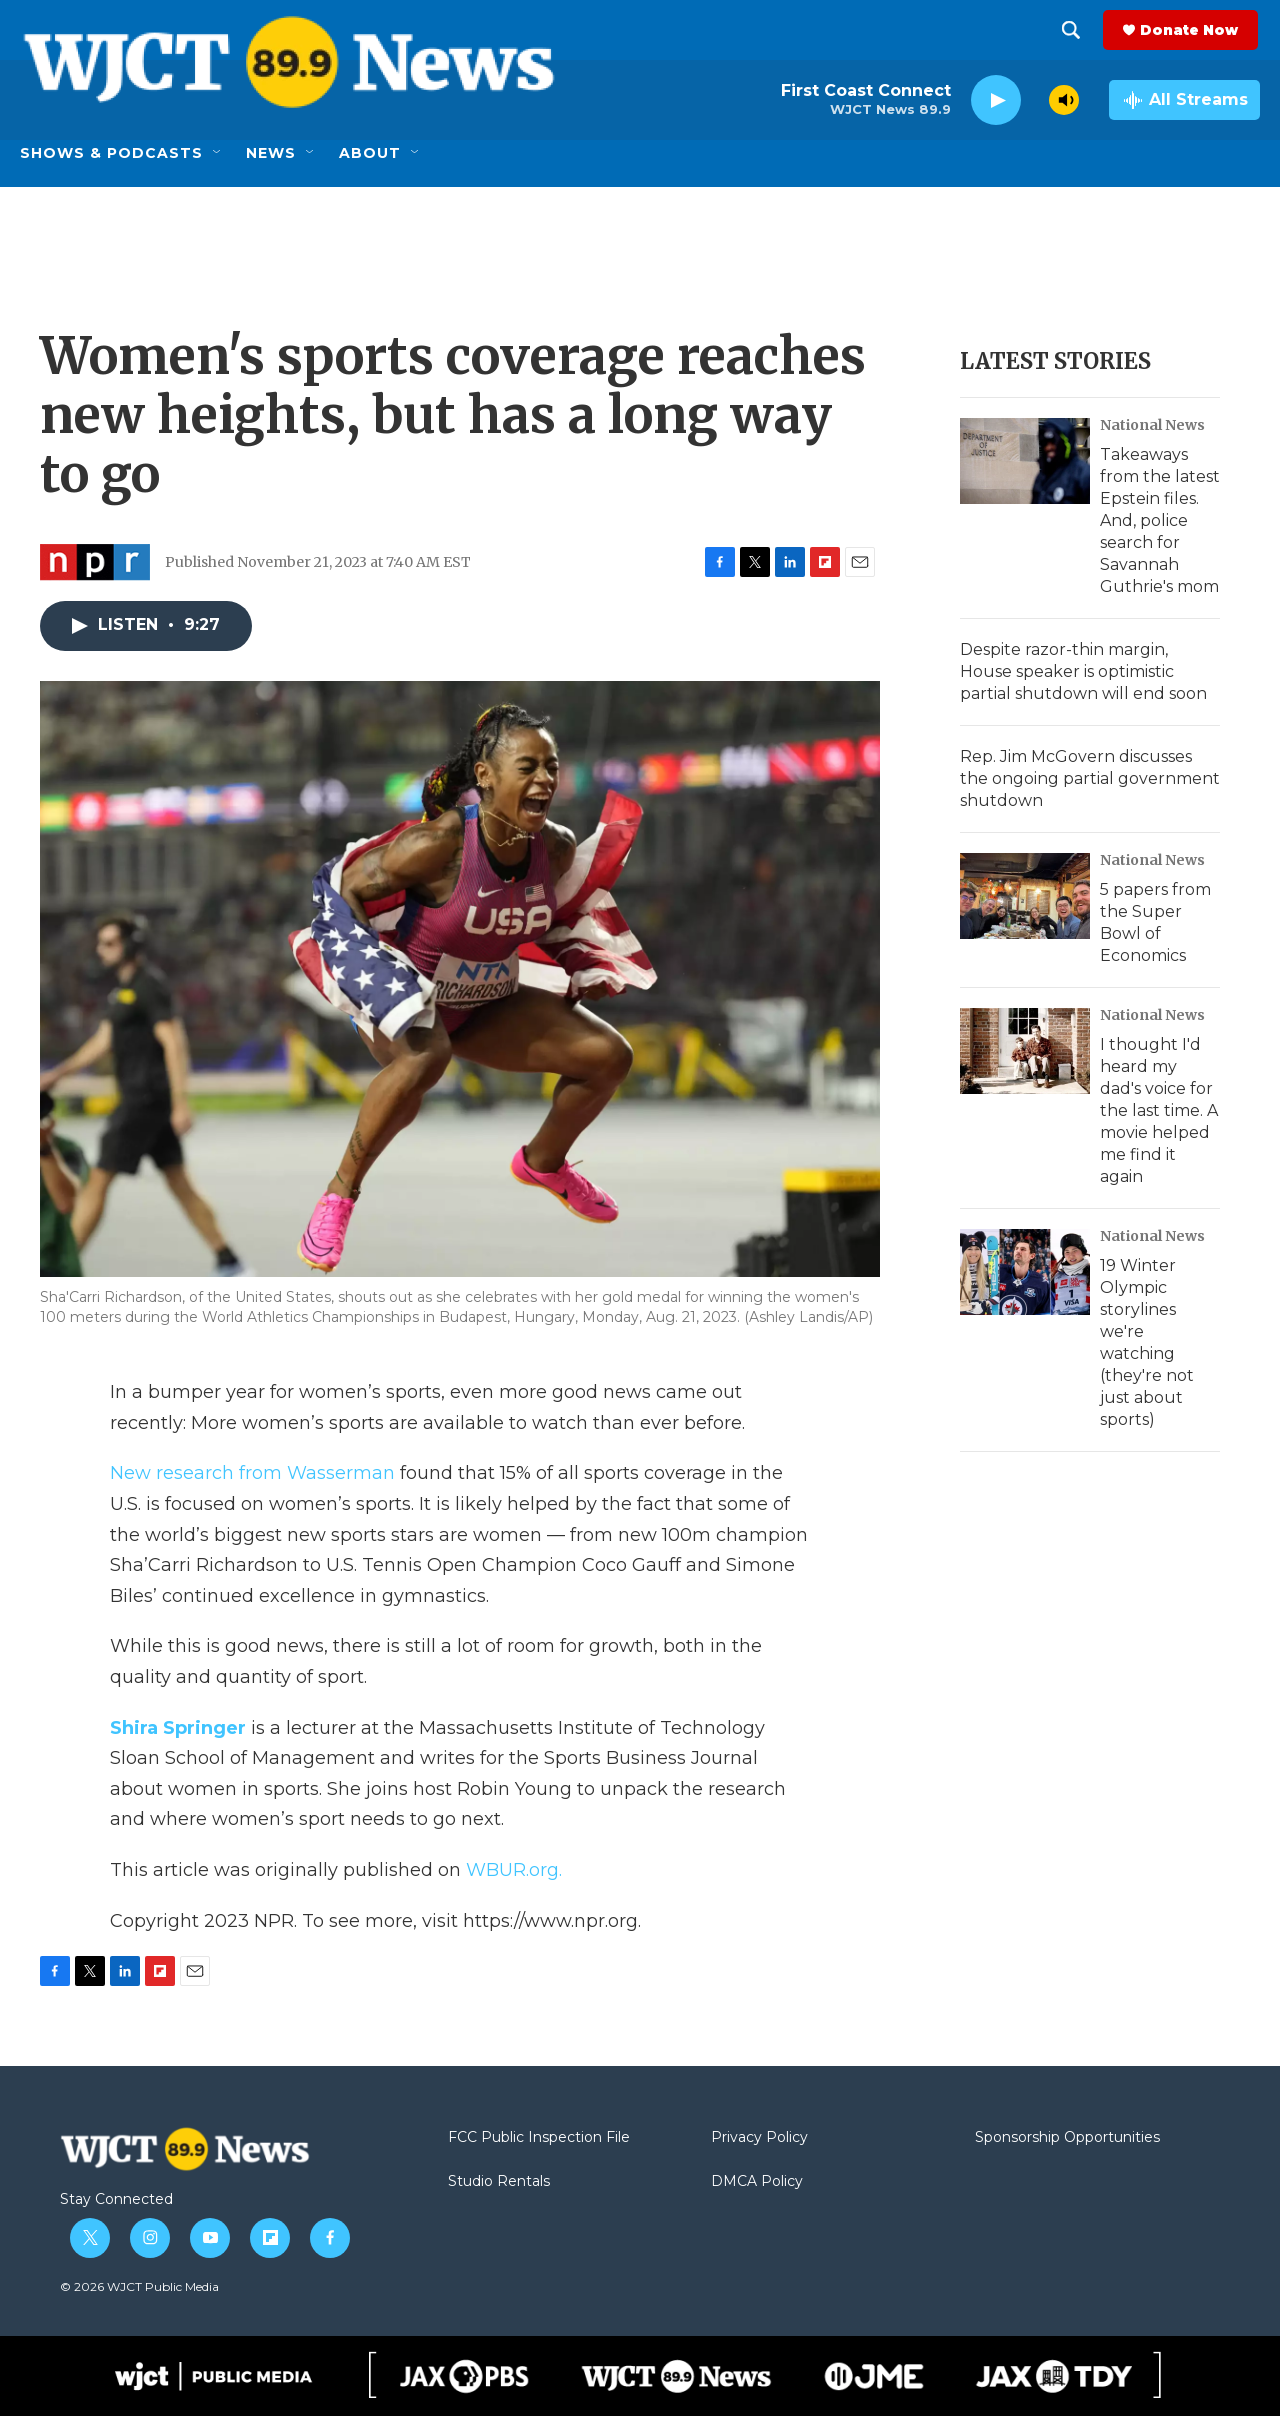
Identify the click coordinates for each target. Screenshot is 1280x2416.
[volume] (1064, 100)
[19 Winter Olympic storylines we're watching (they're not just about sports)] (1025, 1272)
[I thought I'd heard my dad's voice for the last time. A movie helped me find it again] (1025, 1051)
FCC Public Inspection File (539, 2138)
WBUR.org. (514, 1870)
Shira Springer (178, 1728)
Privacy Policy (759, 2138)
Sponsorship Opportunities (1067, 2138)
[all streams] (1184, 100)
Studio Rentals (499, 2182)
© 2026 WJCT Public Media (139, 2286)
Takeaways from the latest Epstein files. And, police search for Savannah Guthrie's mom (1160, 520)
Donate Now (1191, 30)
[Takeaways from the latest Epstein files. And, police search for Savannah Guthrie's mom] (1025, 461)
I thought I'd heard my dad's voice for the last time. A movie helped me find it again (1159, 1110)
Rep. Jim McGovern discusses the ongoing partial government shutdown (1090, 778)
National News (1152, 425)
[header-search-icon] (1073, 30)
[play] (996, 100)
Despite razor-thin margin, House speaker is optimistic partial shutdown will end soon (1083, 671)
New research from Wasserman (252, 1473)
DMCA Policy (757, 2182)
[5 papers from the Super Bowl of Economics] (1025, 896)
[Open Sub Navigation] (218, 153)
